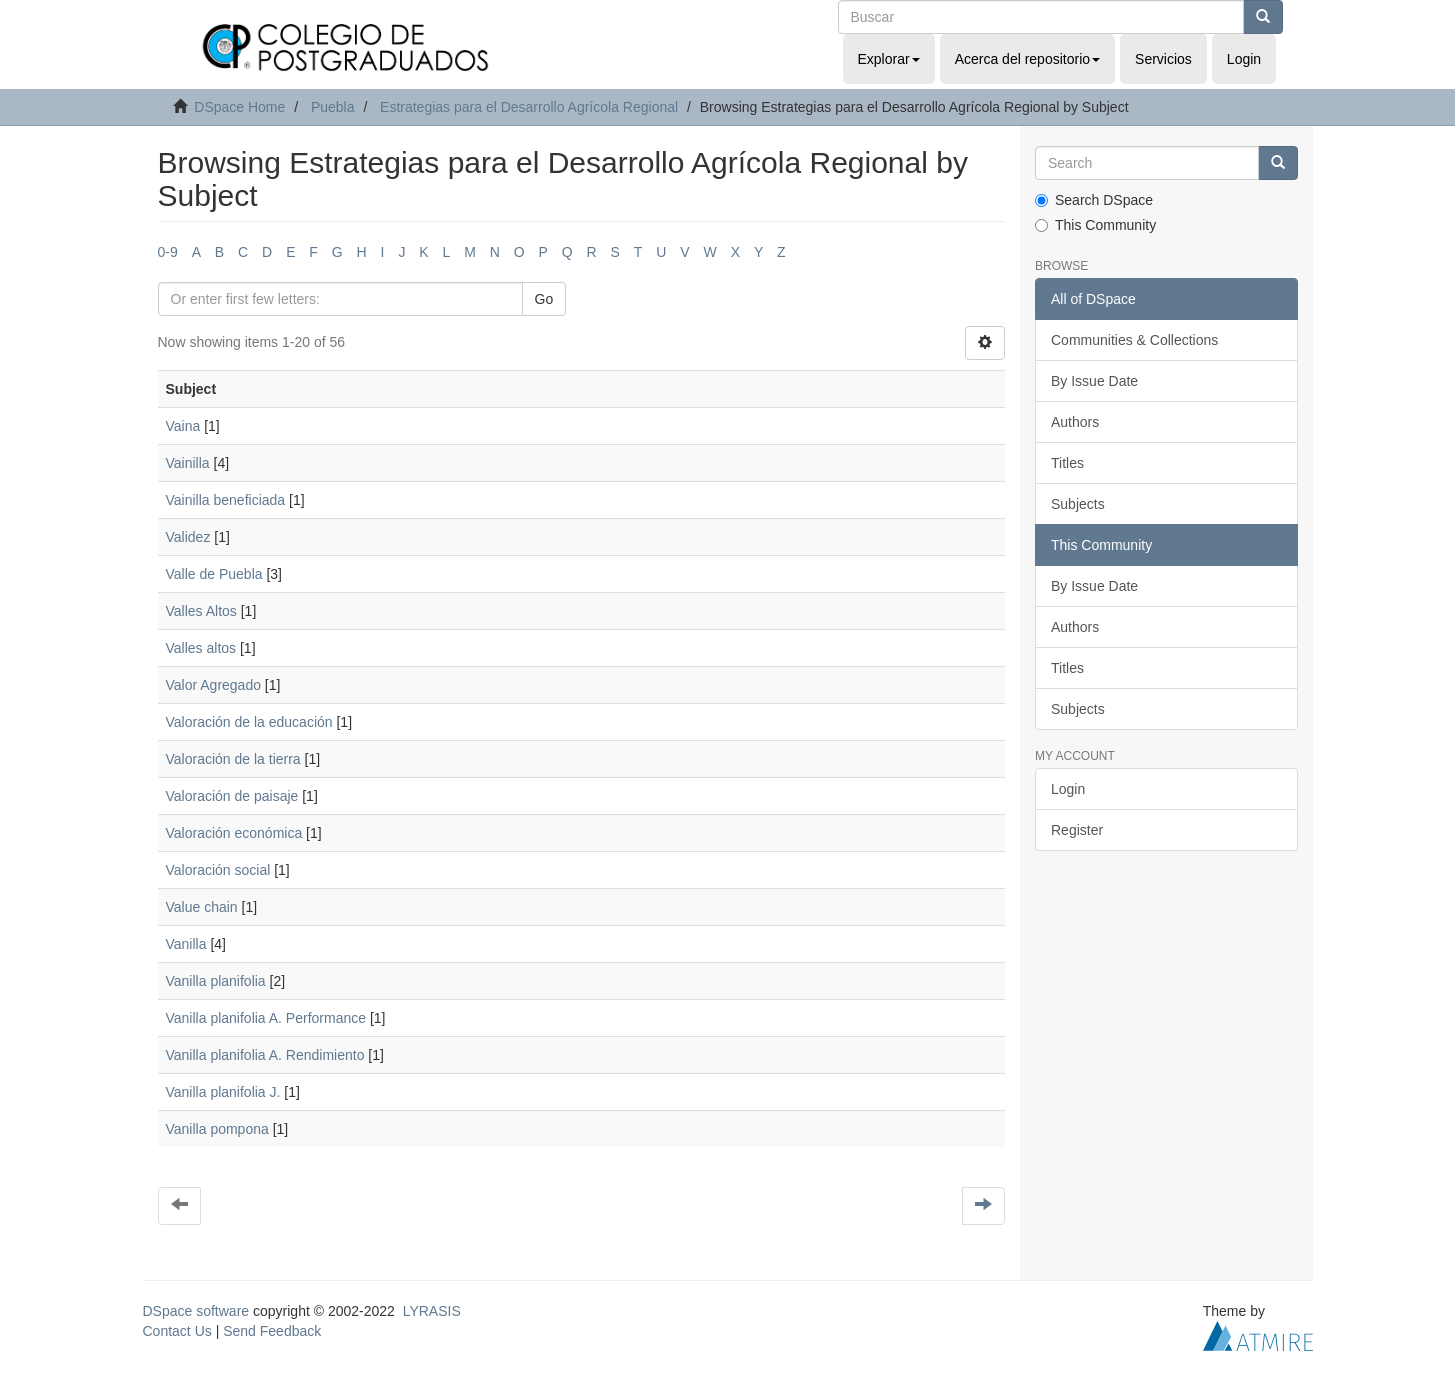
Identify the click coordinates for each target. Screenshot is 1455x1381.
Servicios (1163, 59)
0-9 (168, 252)
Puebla (333, 107)
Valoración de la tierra (233, 759)
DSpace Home (239, 107)
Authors (1075, 422)
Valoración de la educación (249, 722)
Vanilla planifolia (216, 981)
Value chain (202, 907)
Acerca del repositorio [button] (1027, 59)
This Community (1095, 225)
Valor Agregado (213, 685)
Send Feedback (272, 1331)
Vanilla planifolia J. (223, 1092)
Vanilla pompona (217, 1129)
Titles (1067, 463)
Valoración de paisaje (232, 796)
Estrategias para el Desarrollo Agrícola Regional (529, 107)
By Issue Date (1094, 381)
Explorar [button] (889, 59)
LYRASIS (432, 1311)
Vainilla (188, 463)
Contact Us (177, 1331)
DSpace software (196, 1311)
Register (1077, 830)
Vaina (183, 426)
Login (1068, 789)
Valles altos (201, 648)
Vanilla (186, 944)
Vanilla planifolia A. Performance (266, 1018)
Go (544, 299)
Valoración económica (234, 833)
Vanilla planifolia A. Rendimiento (265, 1055)
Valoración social (218, 870)
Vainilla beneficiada (226, 500)
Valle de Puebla (214, 574)
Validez (188, 537)
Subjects (1078, 504)
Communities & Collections (1134, 340)
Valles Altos (201, 611)
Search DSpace (1094, 200)
